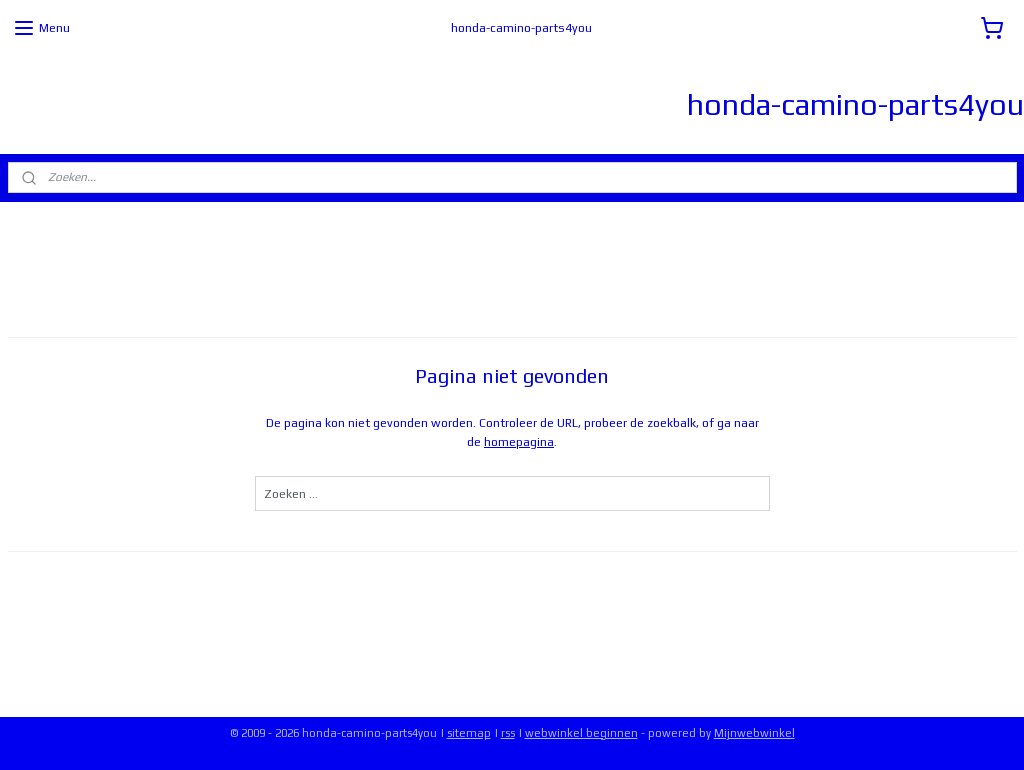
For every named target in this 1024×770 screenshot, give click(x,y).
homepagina (519, 442)
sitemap (469, 733)
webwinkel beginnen (581, 733)
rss (508, 733)
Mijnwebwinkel (754, 733)
